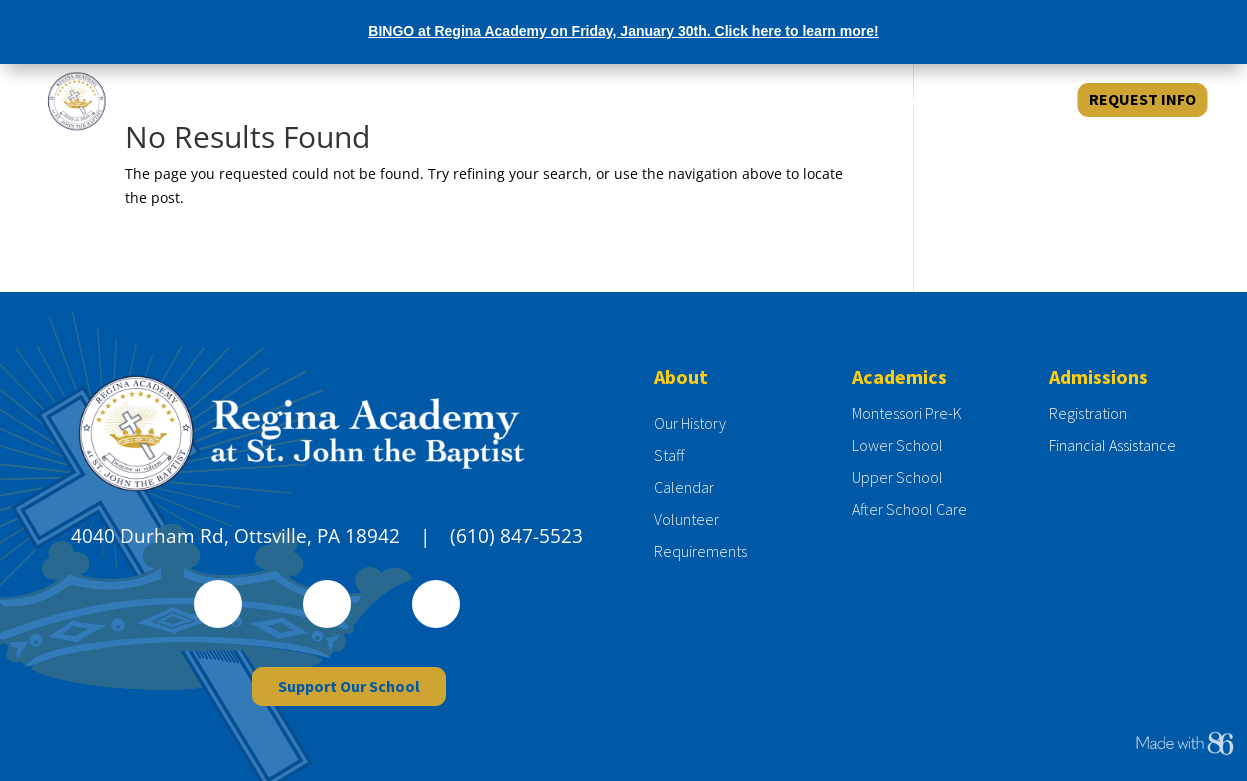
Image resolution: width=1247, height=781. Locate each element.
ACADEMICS (943, 100)
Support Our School (349, 686)
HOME (631, 100)
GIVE (1031, 100)
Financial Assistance (1112, 445)
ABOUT (708, 100)
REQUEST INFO (1142, 99)
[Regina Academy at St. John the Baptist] (159, 100)
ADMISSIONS (817, 100)
